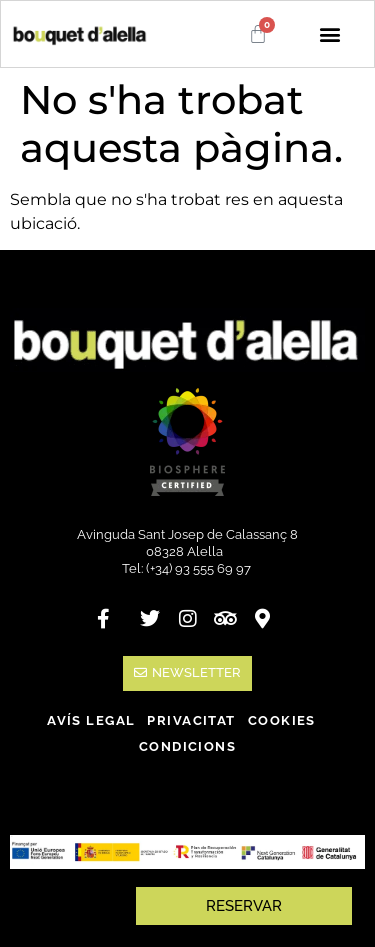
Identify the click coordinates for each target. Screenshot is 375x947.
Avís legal (91, 720)
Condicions (187, 746)
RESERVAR (244, 906)
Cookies (282, 720)
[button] (329, 34)
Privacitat (191, 720)
